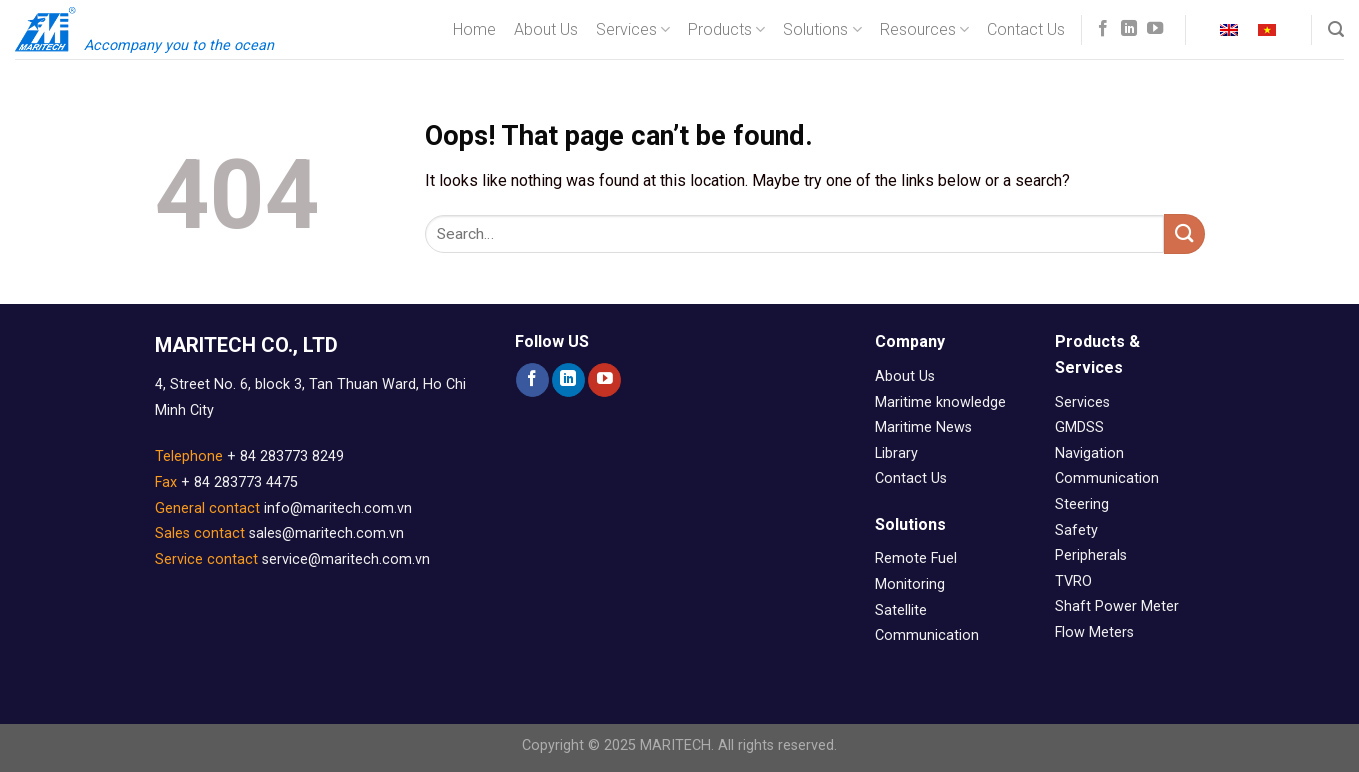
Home (474, 29)
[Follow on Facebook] (1103, 29)
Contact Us (1026, 29)
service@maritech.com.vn (346, 559)
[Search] (1336, 29)
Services (633, 30)
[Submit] (1184, 233)
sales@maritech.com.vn (326, 533)
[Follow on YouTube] (1155, 29)
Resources (924, 30)
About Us (546, 29)
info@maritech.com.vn (338, 508)
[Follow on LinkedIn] (1129, 29)
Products (726, 30)
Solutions (822, 30)
